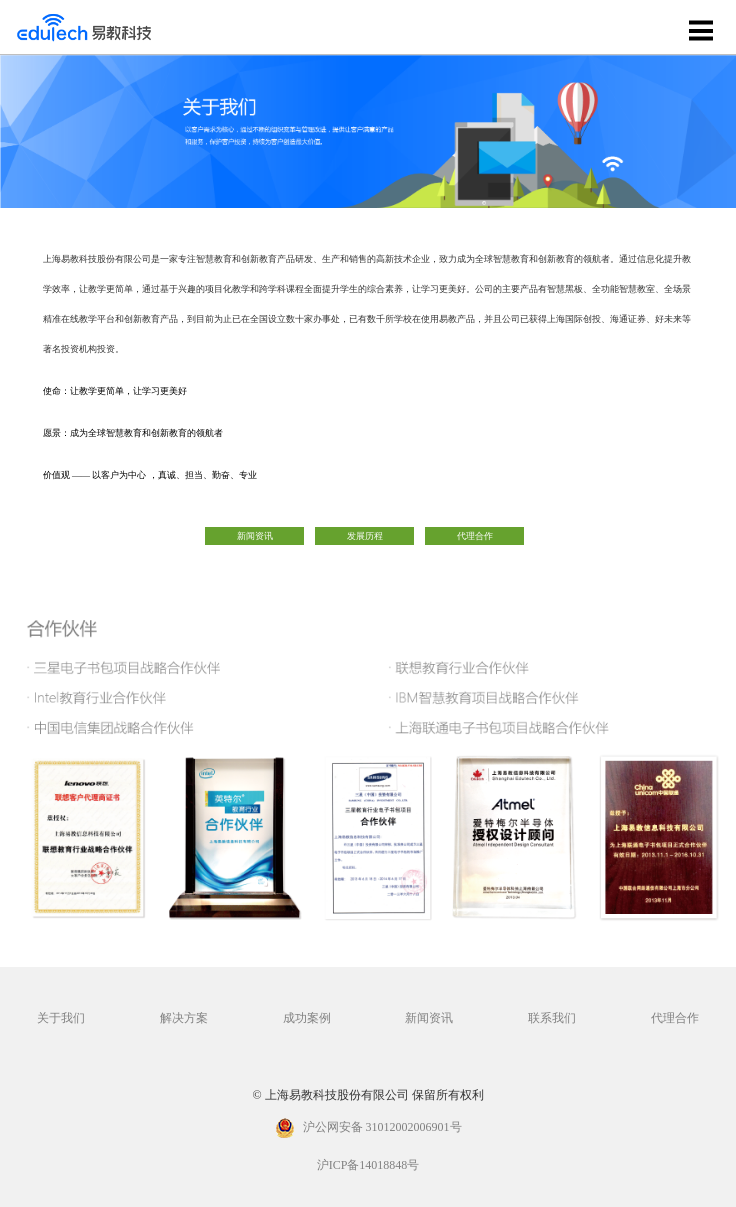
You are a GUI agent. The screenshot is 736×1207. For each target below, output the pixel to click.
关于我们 (61, 1018)
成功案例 (307, 1018)
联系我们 (552, 1018)
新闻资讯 (255, 536)
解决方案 (184, 1018)
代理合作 (475, 536)
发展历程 (365, 536)
